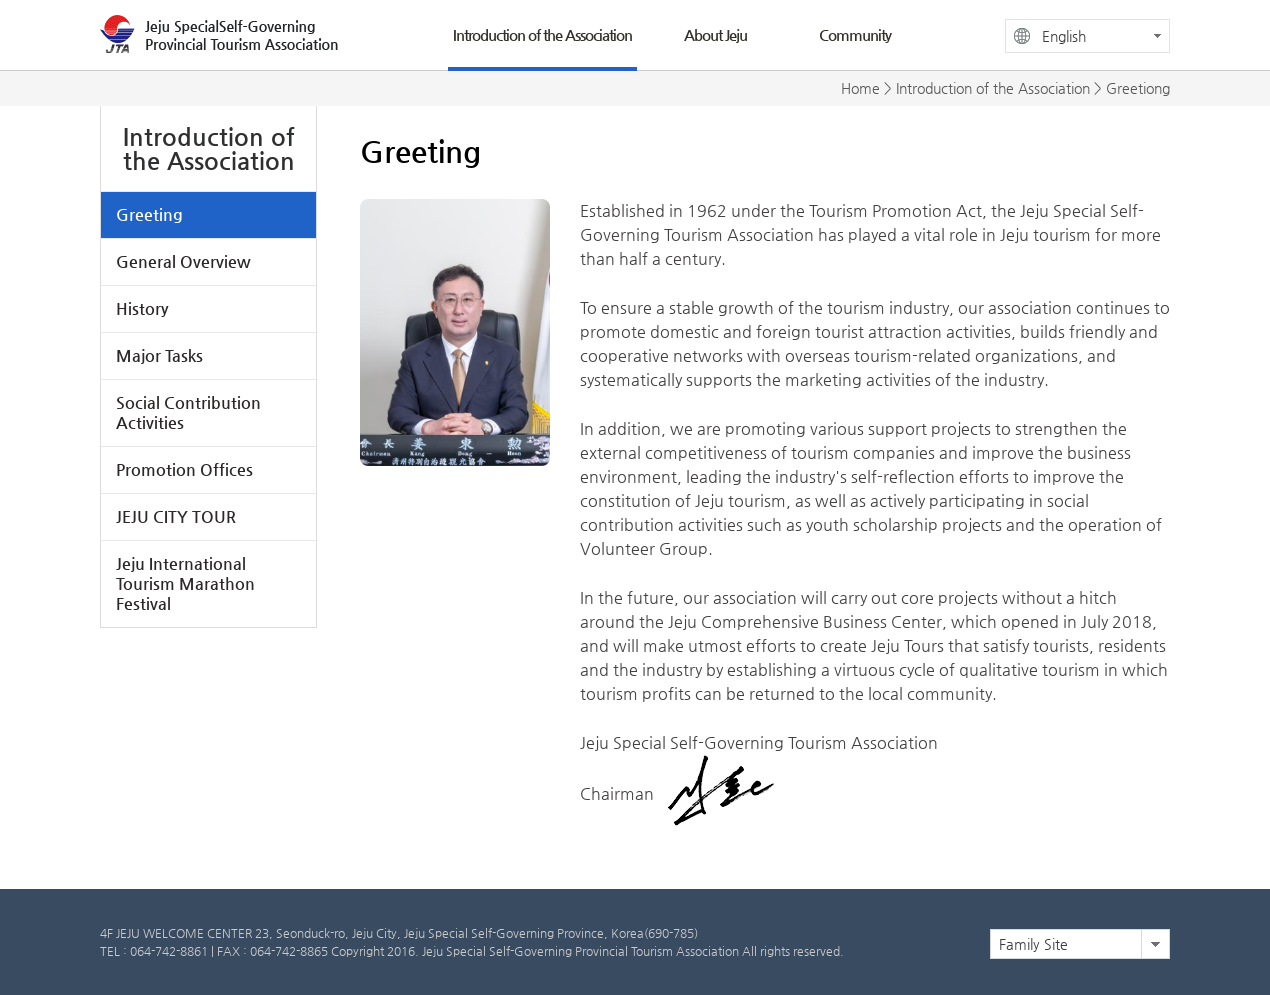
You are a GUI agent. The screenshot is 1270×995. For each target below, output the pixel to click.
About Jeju (715, 34)
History (142, 308)
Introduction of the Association (542, 34)
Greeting (149, 214)
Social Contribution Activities (188, 412)
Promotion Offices (184, 469)
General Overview (183, 261)
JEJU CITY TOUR (176, 516)
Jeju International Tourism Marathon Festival (185, 583)
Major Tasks (159, 355)
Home (860, 88)
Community (855, 34)
